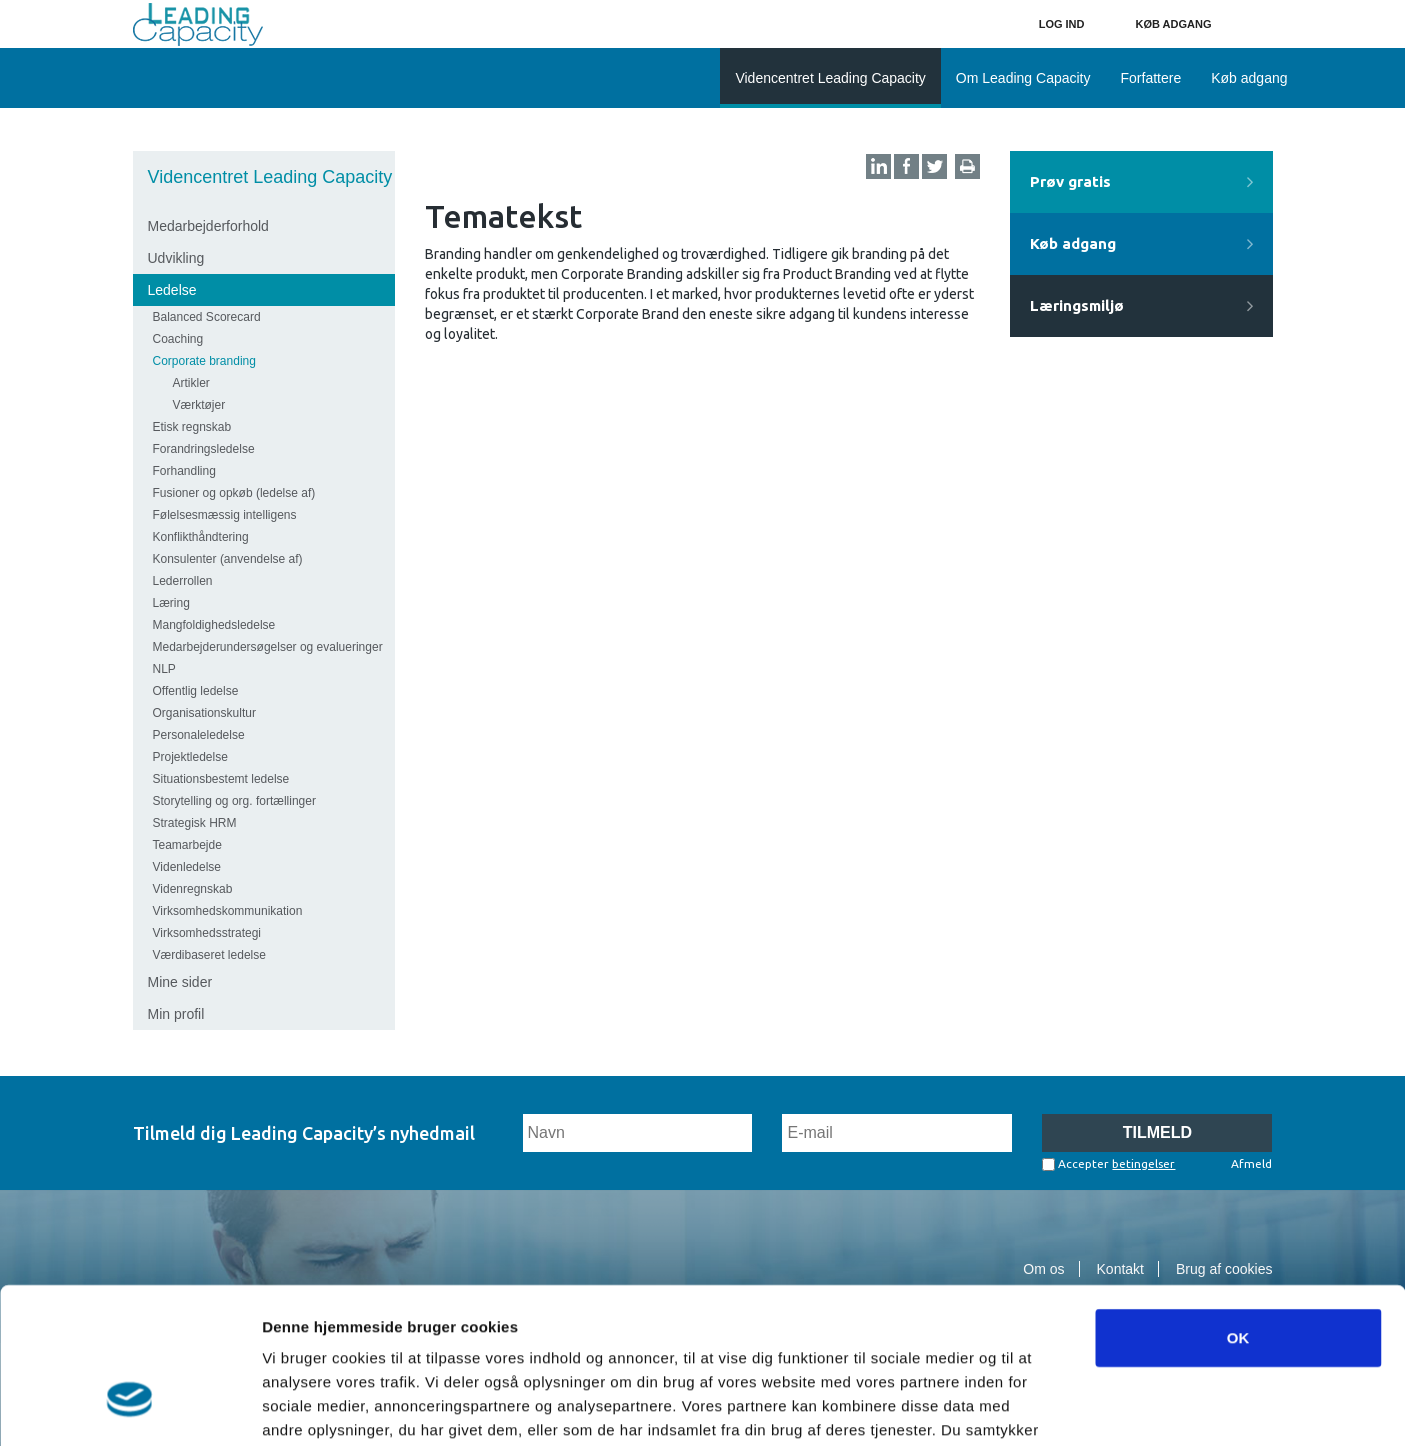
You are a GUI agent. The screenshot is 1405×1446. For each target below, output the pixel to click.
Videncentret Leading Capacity (270, 177)
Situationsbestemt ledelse (221, 779)
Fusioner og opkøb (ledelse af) (234, 493)
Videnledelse (187, 867)
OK (1238, 1209)
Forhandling (184, 471)
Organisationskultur (204, 713)
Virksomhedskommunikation (228, 911)
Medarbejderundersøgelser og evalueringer (268, 647)
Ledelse (172, 290)
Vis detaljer (1039, 1406)
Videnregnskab (193, 889)
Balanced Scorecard (207, 317)
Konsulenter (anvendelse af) (228, 559)
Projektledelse (190, 757)
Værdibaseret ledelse (209, 955)
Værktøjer (199, 405)
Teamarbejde (187, 845)
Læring (171, 603)
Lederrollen (183, 581)
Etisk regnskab (192, 427)
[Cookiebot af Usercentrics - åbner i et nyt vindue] (129, 1407)
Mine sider (180, 982)
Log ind (1062, 24)
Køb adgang (1174, 24)
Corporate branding (204, 361)
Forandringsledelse (204, 449)
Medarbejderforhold (208, 226)
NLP (164, 669)
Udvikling (176, 258)
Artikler (191, 383)
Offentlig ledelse (196, 691)
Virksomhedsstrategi (207, 933)
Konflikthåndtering (201, 537)
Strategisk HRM (195, 823)
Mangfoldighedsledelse (214, 625)
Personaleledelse (199, 735)
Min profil (176, 1014)
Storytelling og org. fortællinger (234, 801)
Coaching (178, 339)
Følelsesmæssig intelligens (225, 515)
